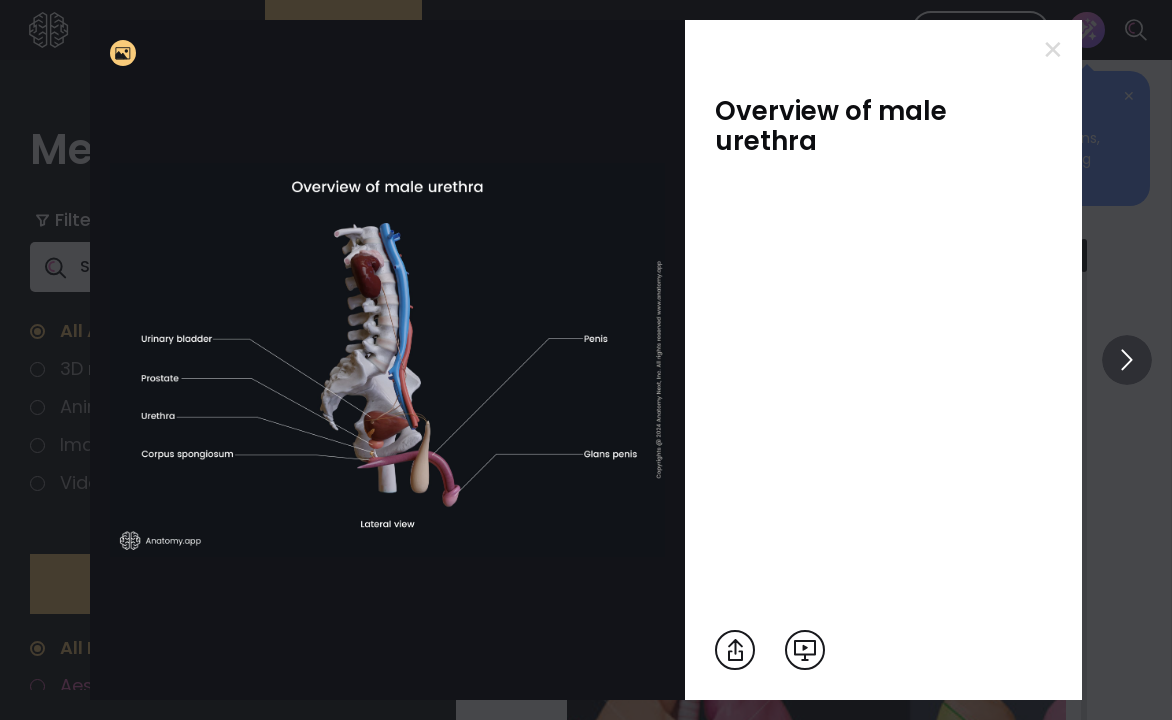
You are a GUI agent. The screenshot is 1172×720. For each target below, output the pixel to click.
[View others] (1127, 360)
